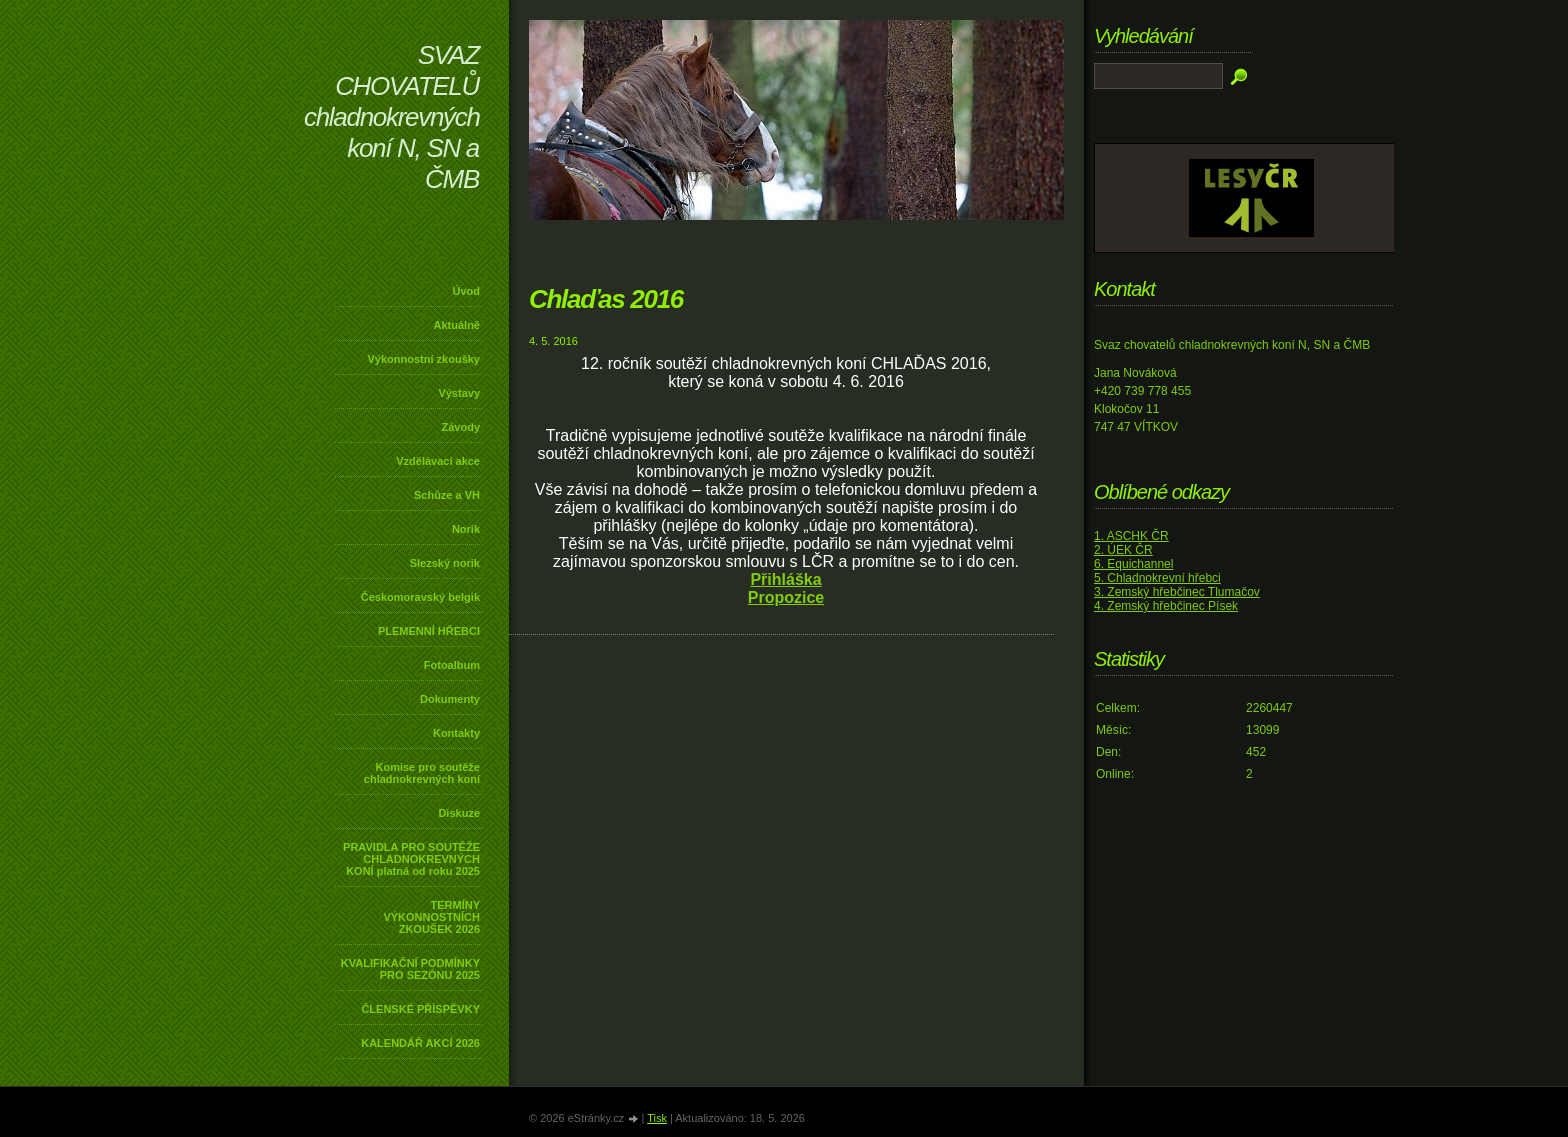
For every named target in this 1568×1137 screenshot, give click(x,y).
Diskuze (459, 813)
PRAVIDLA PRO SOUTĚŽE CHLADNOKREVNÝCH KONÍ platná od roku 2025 (411, 859)
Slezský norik (445, 563)
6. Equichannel (1133, 564)
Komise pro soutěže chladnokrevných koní (422, 773)
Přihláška (785, 579)
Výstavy (459, 393)
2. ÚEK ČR (1123, 550)
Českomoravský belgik (420, 597)
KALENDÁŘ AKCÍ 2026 (420, 1043)
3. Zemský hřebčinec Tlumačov (1177, 592)
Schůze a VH (447, 495)
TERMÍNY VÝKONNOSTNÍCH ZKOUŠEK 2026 (431, 917)
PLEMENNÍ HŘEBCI (429, 631)
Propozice (786, 597)
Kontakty (456, 733)
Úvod (467, 291)
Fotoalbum (452, 665)
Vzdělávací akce (438, 461)
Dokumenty (450, 699)
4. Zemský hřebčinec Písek (1166, 606)
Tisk (657, 1118)
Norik (466, 529)
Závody (460, 427)
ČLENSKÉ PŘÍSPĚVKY (420, 1009)
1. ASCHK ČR (1131, 536)
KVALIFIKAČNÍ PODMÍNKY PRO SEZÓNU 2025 (410, 969)
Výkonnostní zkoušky (424, 359)
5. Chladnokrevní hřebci (1157, 578)
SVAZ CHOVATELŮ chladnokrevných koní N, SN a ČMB (392, 117)
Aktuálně (457, 325)
